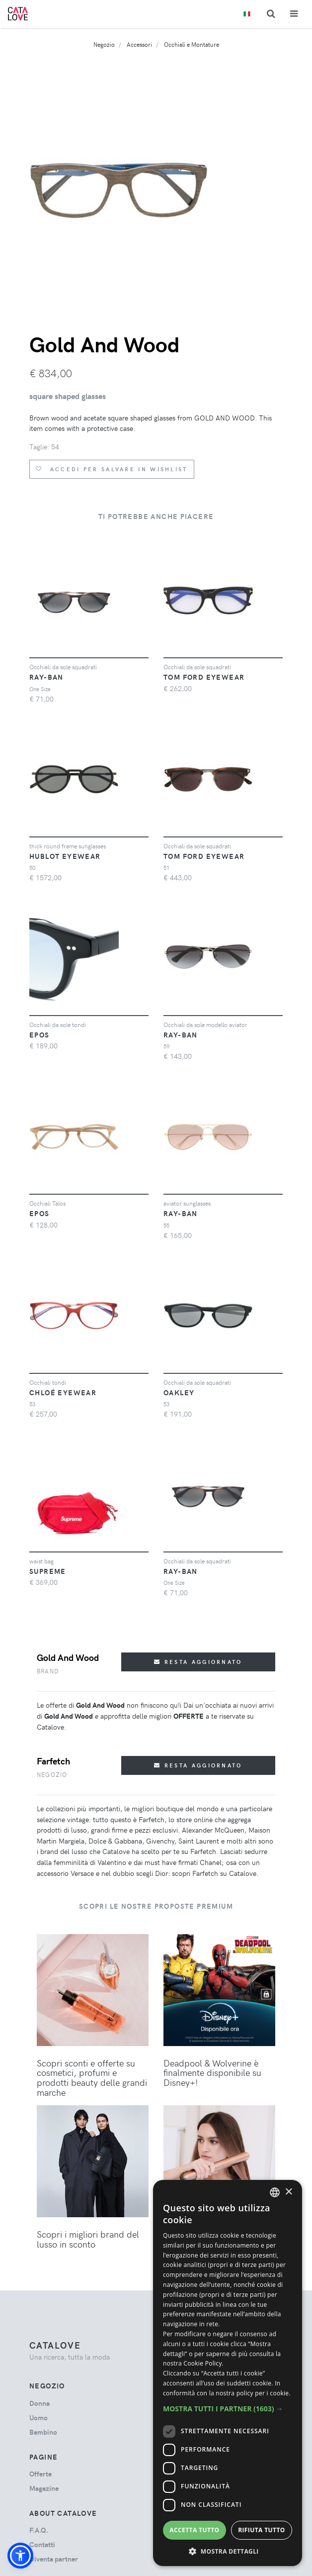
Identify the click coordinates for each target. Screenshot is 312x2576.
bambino (43, 2432)
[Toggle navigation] (294, 13)
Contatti (42, 2544)
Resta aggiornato (198, 1661)
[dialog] (227, 2373)
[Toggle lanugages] (246, 14)
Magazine (44, 2488)
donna (39, 2403)
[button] (20, 2555)
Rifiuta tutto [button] (261, 2530)
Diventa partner (53, 2559)
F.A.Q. (38, 2530)
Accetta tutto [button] (194, 2530)
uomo (38, 2417)
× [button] (288, 2192)
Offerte (40, 2473)
